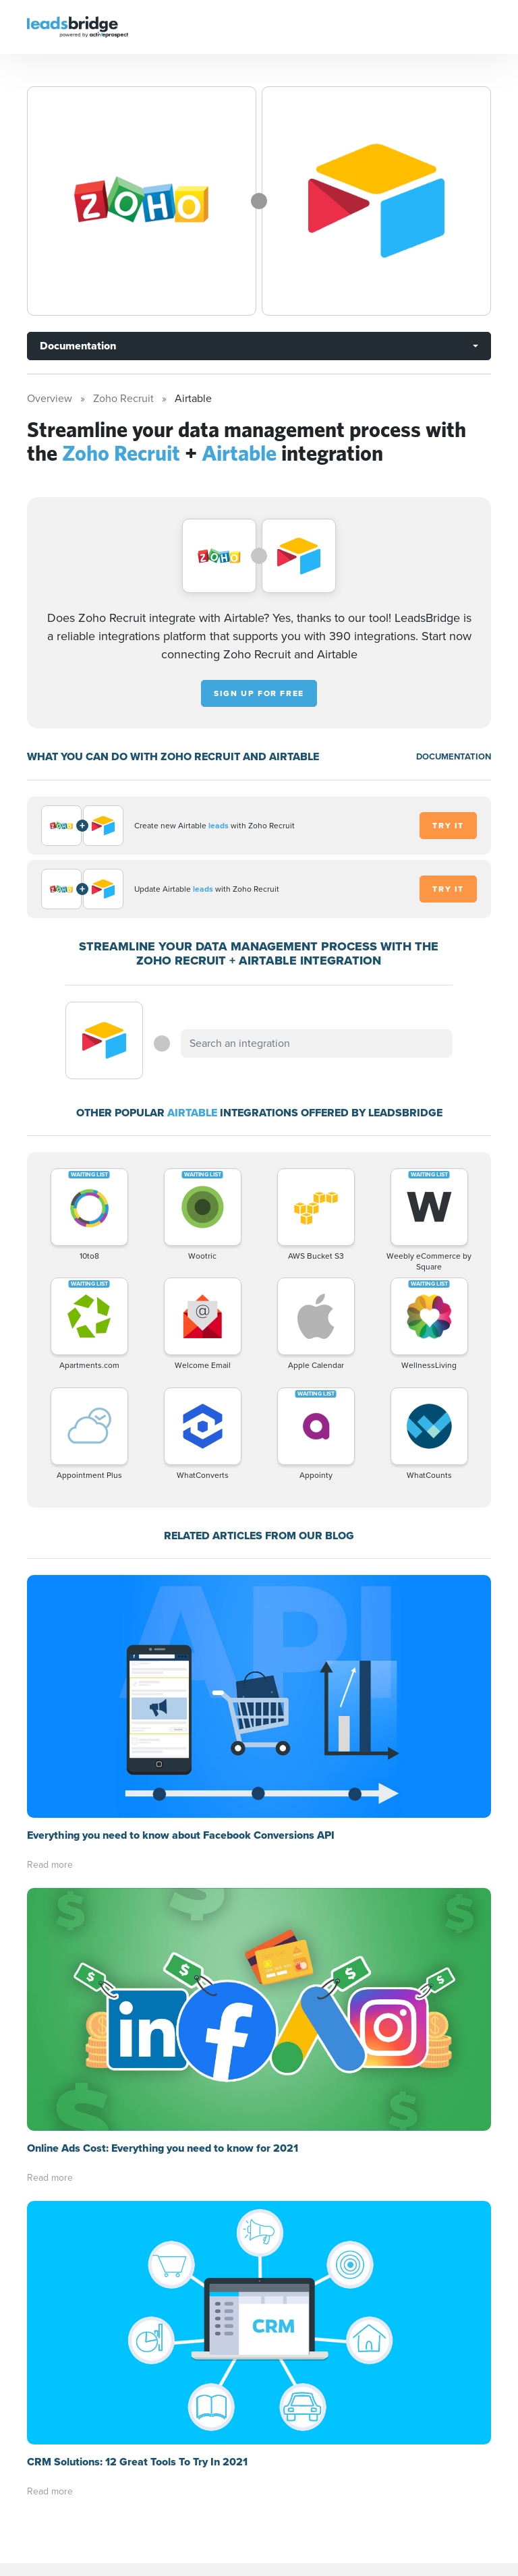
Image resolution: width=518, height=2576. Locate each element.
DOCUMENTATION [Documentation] (453, 756)
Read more (50, 1622)
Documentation (78, 345)
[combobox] (316, 1043)
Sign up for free (259, 693)
